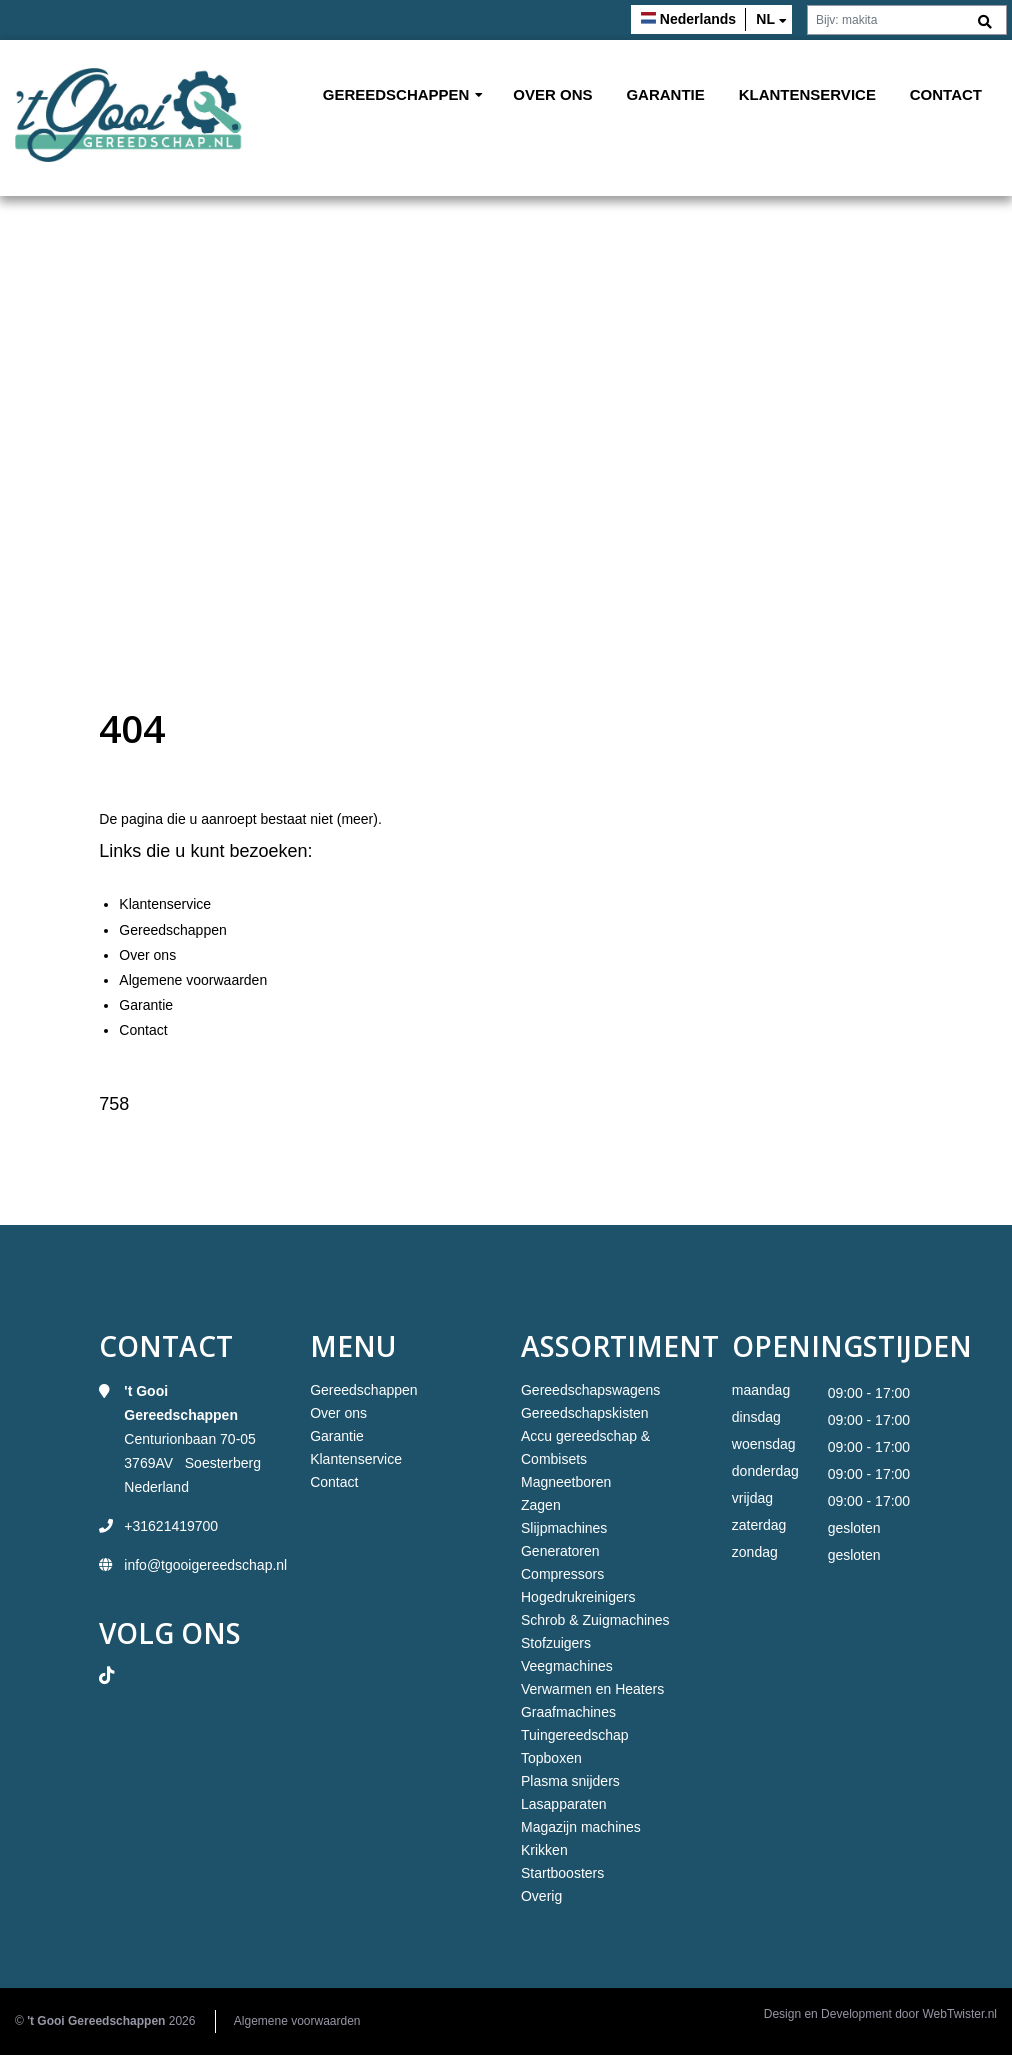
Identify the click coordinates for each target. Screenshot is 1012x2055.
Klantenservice (807, 94)
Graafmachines (568, 1712)
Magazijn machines (581, 1827)
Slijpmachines (564, 1528)
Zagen (541, 1505)
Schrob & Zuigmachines (595, 1620)
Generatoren (560, 1551)
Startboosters (562, 1873)
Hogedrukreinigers (578, 1597)
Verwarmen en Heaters (592, 1689)
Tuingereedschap (575, 1735)
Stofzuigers (556, 1643)
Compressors (562, 1574)
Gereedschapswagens (590, 1390)
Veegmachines (567, 1666)
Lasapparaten (564, 1804)
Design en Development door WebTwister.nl (880, 2014)
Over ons (552, 94)
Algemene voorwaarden (193, 980)
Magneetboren (566, 1482)
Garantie (665, 94)
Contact (946, 94)
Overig (541, 1896)
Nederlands (698, 19)
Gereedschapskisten (585, 1413)
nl (765, 19)
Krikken (544, 1850)
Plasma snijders (570, 1781)
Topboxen (551, 1758)
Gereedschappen (396, 94)
